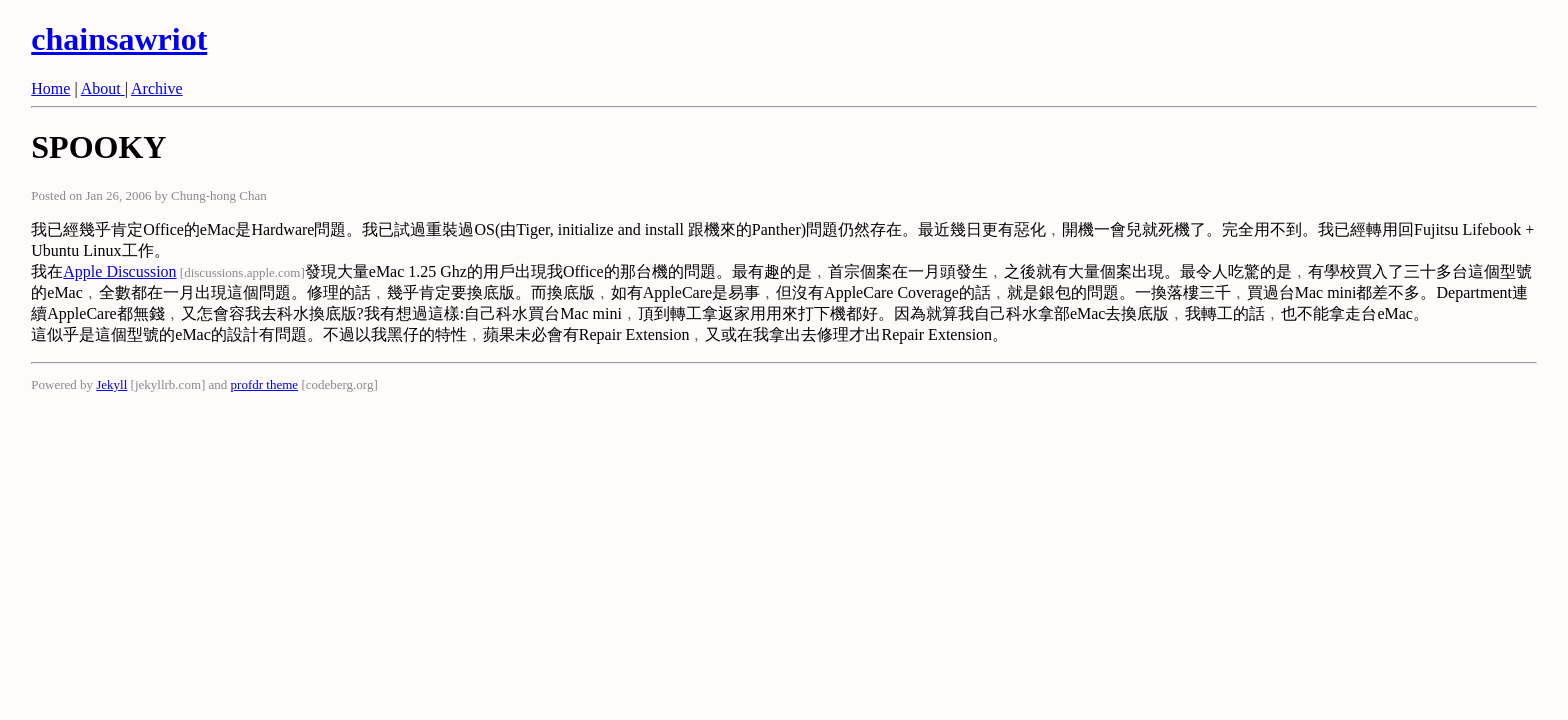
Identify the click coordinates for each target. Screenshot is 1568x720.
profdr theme (265, 384)
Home (50, 88)
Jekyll (111, 384)
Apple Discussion (119, 271)
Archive (157, 88)
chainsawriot (119, 39)
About (103, 88)
